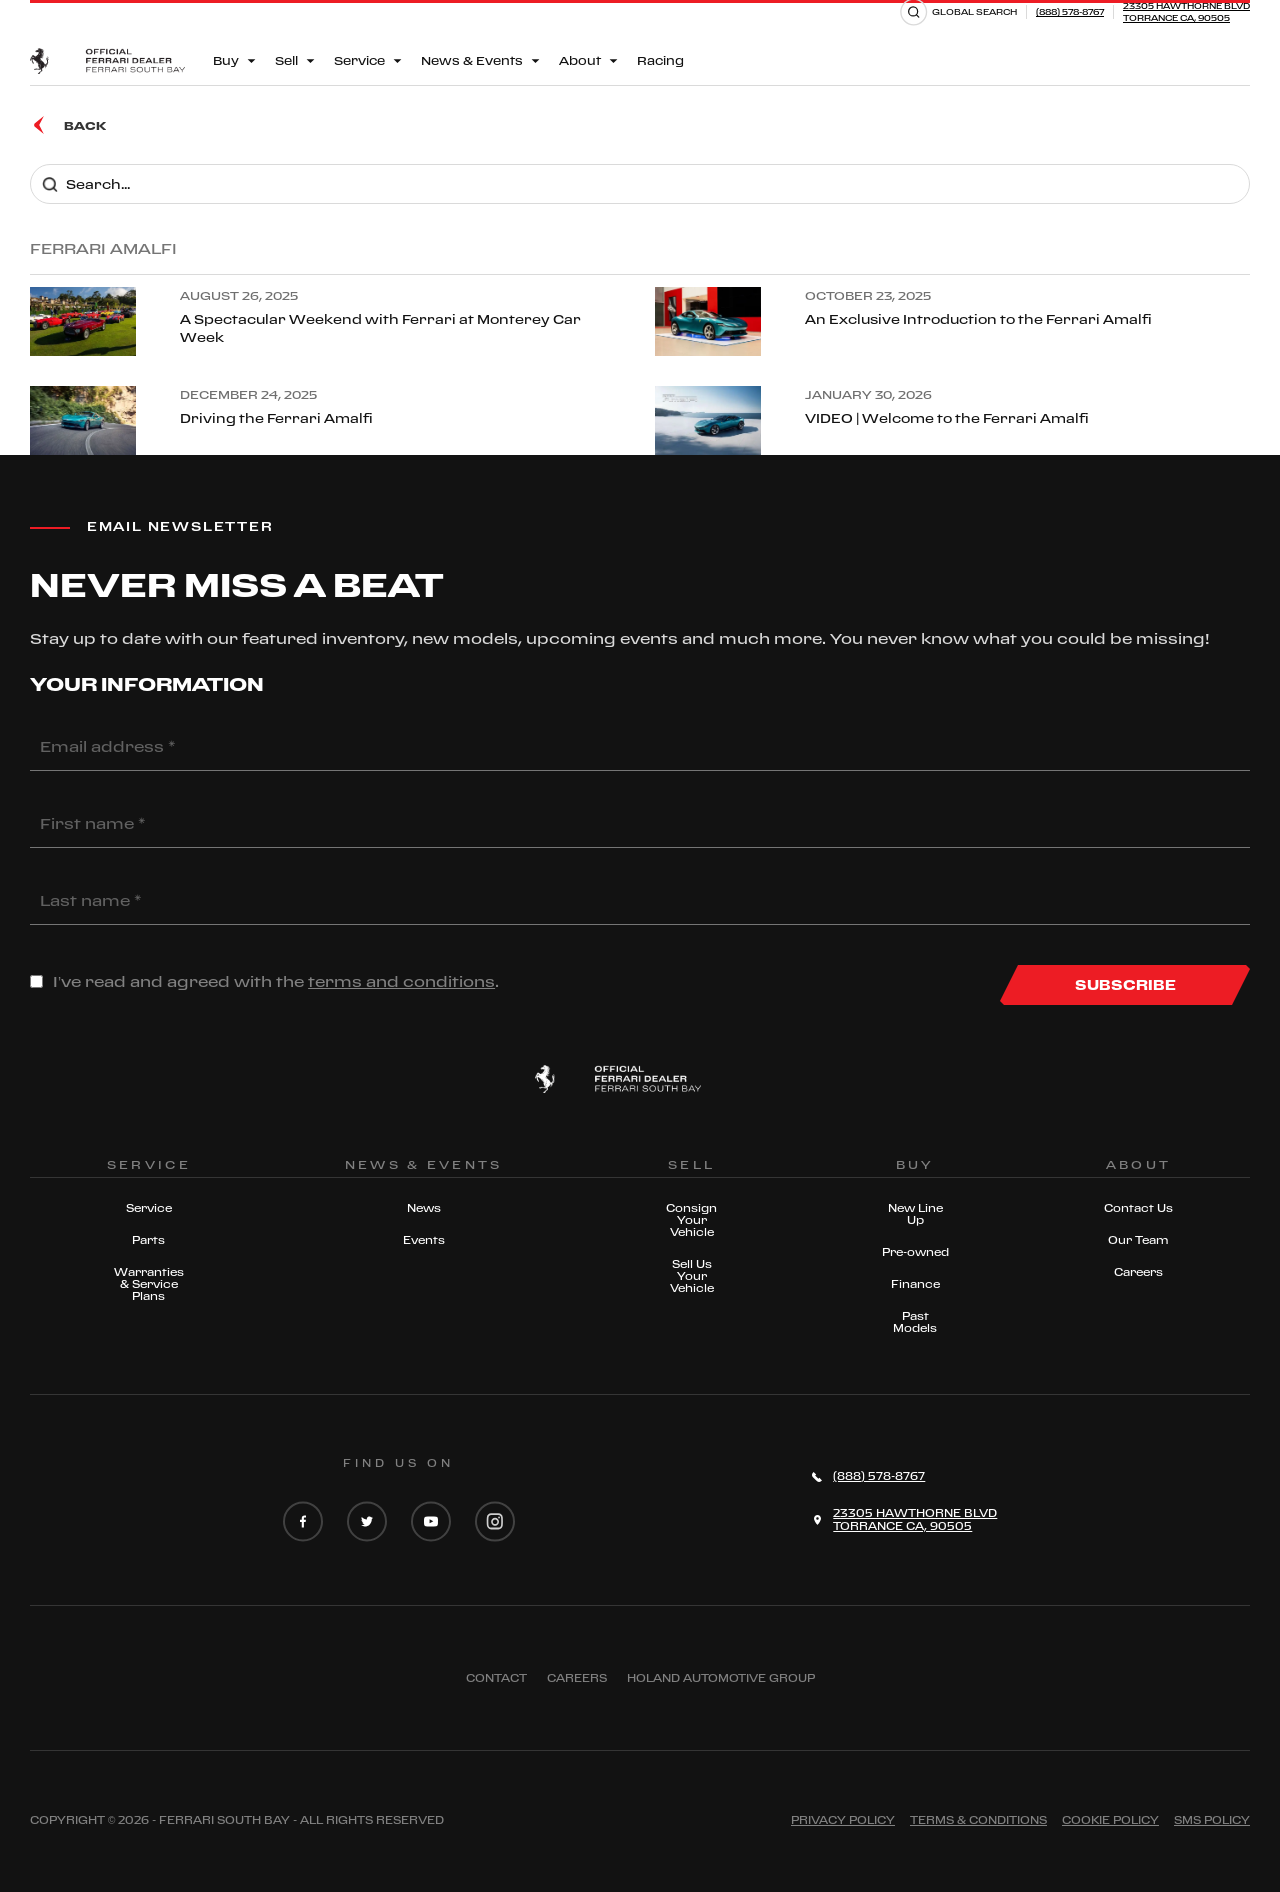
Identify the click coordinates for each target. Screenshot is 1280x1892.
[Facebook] (303, 1523)
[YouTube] (431, 1523)
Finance (915, 1284)
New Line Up (915, 1214)
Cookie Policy (1110, 1820)
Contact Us (1138, 1208)
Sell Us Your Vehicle (692, 1276)
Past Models (915, 1322)
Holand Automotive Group (721, 1678)
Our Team (1138, 1240)
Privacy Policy (843, 1820)
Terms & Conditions (978, 1820)
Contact (496, 1678)
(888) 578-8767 (1070, 11)
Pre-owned (915, 1252)
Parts (148, 1240)
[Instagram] (495, 1523)
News (424, 1208)
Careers (1138, 1272)
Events (424, 1240)
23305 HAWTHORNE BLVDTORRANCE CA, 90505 (1186, 11)
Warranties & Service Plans (149, 1284)
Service (149, 1208)
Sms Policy (1212, 1820)
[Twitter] (367, 1523)
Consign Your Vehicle (691, 1220)
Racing (660, 60)
